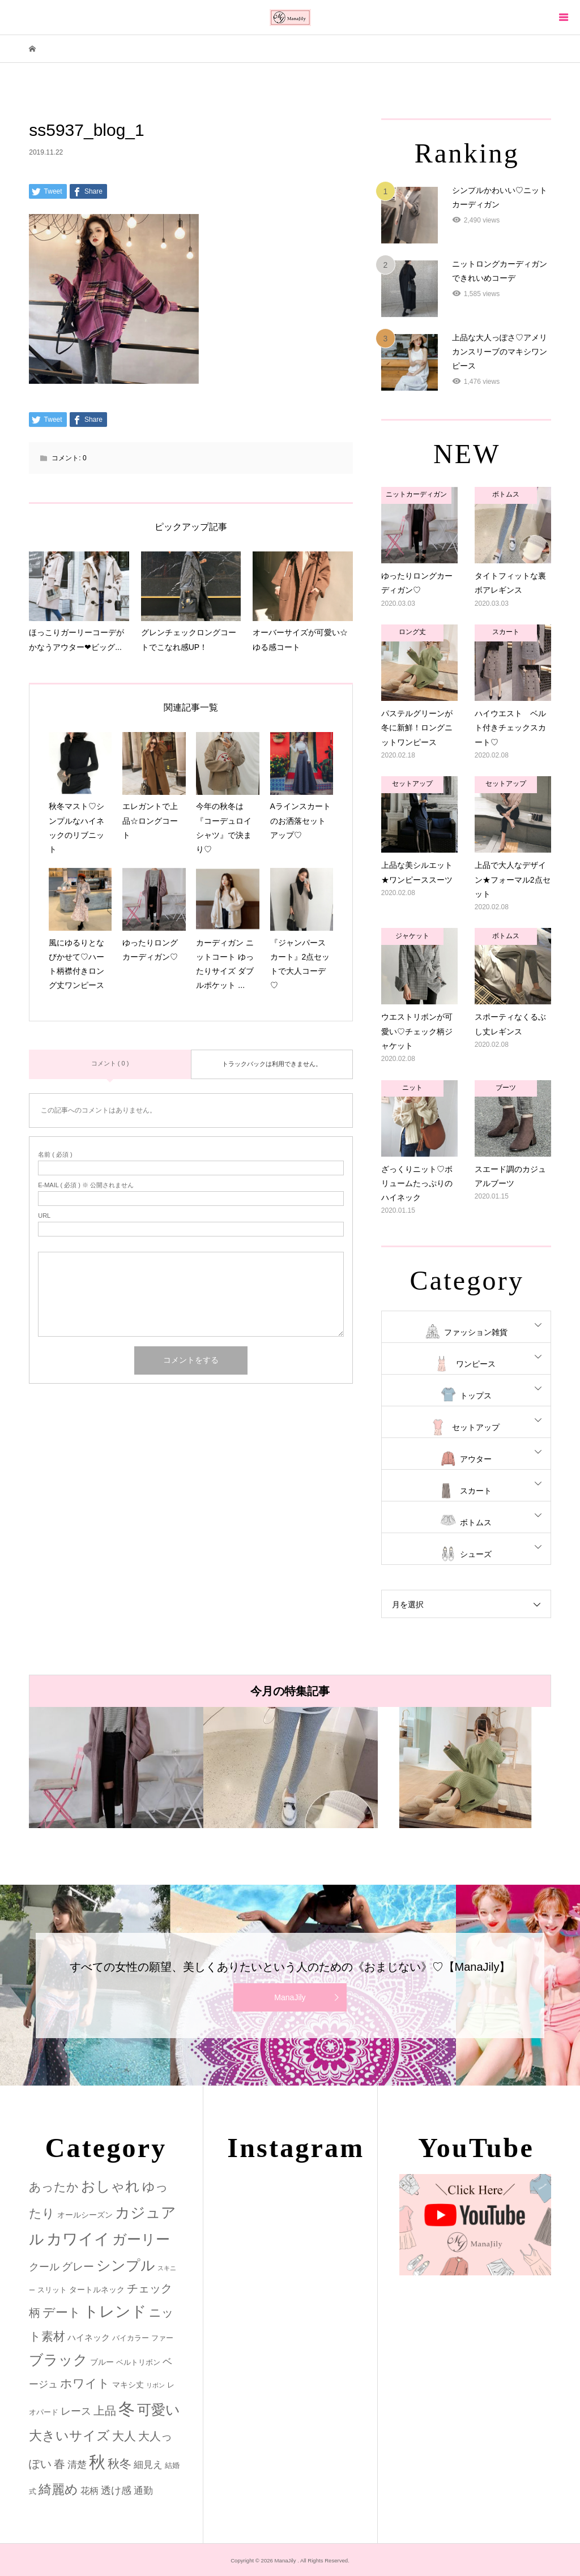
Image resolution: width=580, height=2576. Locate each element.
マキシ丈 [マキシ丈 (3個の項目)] (128, 2384)
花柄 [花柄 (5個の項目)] (89, 2490)
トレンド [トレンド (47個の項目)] (115, 2311)
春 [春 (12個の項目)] (59, 2464)
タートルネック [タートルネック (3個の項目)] (97, 2289)
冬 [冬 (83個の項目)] (126, 2408)
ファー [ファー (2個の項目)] (162, 2338)
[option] (116, 1767)
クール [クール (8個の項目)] (44, 2267)
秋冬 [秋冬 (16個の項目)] (119, 2464)
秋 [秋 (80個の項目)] (97, 2462)
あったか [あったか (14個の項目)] (54, 2186)
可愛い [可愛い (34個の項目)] (158, 2409)
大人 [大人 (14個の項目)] (124, 2435)
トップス (476, 1395)
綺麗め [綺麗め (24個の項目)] (58, 2489)
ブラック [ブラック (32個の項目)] (58, 2360)
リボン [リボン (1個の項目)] (155, 2385)
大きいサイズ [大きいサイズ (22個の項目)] (69, 2435)
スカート (476, 1490)
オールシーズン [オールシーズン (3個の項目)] (85, 2214)
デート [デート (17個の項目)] (61, 2312)
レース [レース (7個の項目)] (76, 2411)
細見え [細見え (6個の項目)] (148, 2464)
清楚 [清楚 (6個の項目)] (77, 2464)
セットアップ (476, 1427)
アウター (476, 1459)
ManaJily (289, 1997)
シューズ (476, 1554)
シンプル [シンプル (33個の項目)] (125, 2265)
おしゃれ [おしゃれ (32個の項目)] (110, 2186)
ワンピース (476, 1363)
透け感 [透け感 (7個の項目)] (116, 2490)
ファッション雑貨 (476, 1332)
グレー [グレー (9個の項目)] (78, 2267)
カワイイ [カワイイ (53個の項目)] (78, 2239)
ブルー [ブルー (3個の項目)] (102, 2362)
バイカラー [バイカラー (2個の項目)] (130, 2338)
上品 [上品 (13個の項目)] (104, 2410)
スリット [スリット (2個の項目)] (52, 2290)
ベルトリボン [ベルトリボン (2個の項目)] (138, 2362)
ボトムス (476, 1522)
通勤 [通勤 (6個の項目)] (143, 2490)
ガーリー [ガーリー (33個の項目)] (141, 2239)
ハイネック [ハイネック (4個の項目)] (88, 2337)
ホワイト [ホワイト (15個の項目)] (85, 2383)
